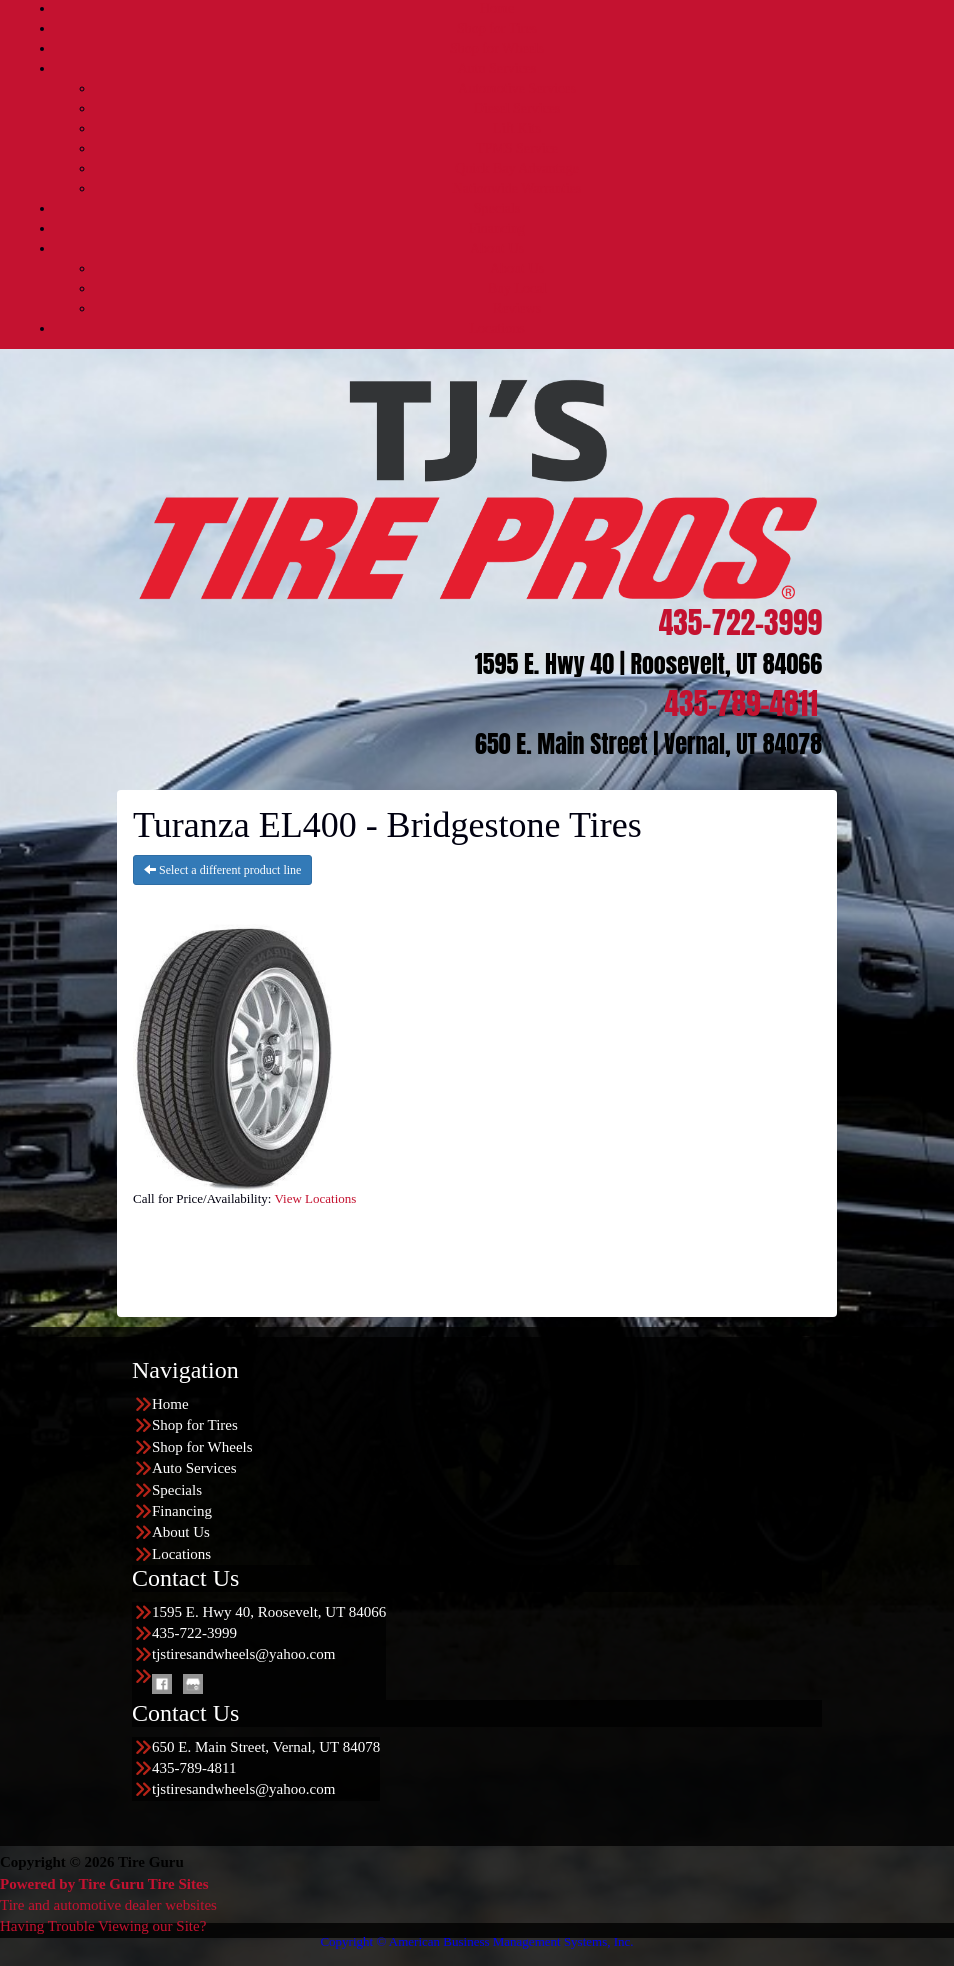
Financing (497, 228)
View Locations (315, 1198)
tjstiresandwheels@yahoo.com (243, 1654)
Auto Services (497, 68)
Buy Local (517, 288)
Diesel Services (517, 108)
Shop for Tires (497, 28)
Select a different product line (222, 870)
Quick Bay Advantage (517, 168)
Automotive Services (517, 88)
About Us (497, 248)
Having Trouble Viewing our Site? (103, 1926)
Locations (496, 328)
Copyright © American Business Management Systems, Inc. (476, 1941)
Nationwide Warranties (517, 188)
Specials (497, 208)
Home (497, 8)
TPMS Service (517, 148)
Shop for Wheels (497, 48)
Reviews (517, 308)
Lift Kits (517, 128)
